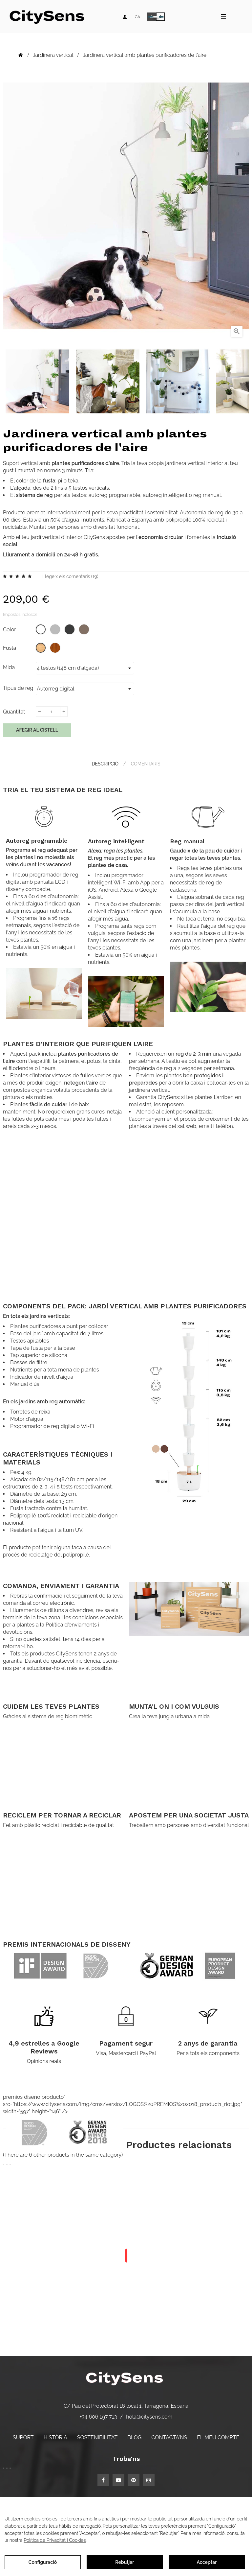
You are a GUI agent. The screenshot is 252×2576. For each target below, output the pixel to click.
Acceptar (207, 2562)
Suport (23, 2437)
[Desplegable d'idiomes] (137, 16)
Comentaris (145, 763)
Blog (134, 2437)
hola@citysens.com (149, 2417)
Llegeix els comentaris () (70, 576)
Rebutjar (124, 2562)
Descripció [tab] (105, 763)
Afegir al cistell (37, 730)
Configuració (43, 2562)
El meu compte (218, 2437)
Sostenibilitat (97, 2437)
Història (55, 2437)
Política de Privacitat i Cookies (55, 2540)
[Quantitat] (51, 711)
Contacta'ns (169, 2437)
